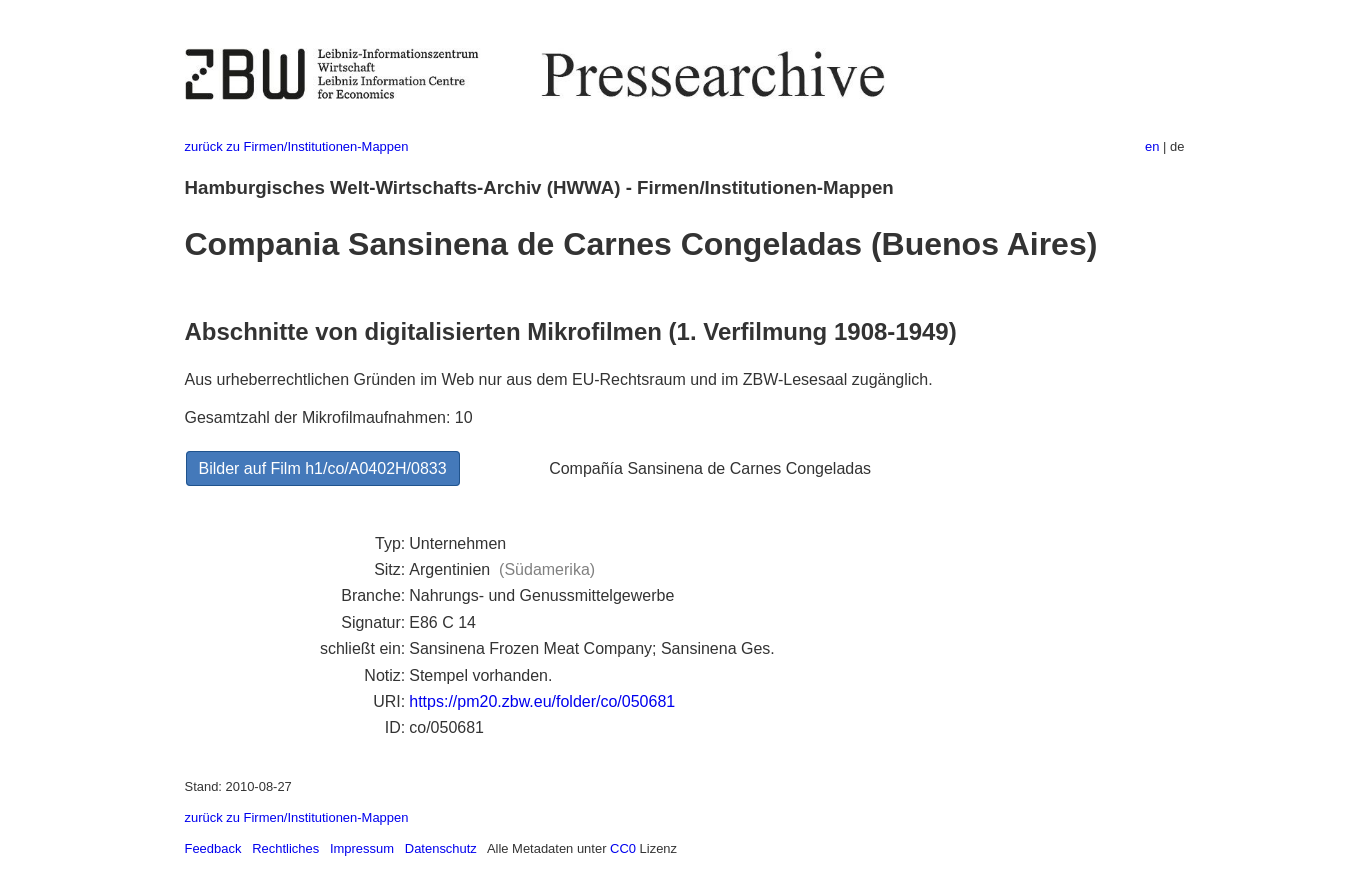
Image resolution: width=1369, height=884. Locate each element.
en (1152, 146)
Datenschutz (441, 848)
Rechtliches (285, 848)
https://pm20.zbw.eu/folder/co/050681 (542, 701)
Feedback (213, 848)
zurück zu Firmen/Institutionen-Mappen (297, 146)
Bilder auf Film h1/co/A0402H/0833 (323, 468)
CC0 (623, 848)
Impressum (362, 848)
